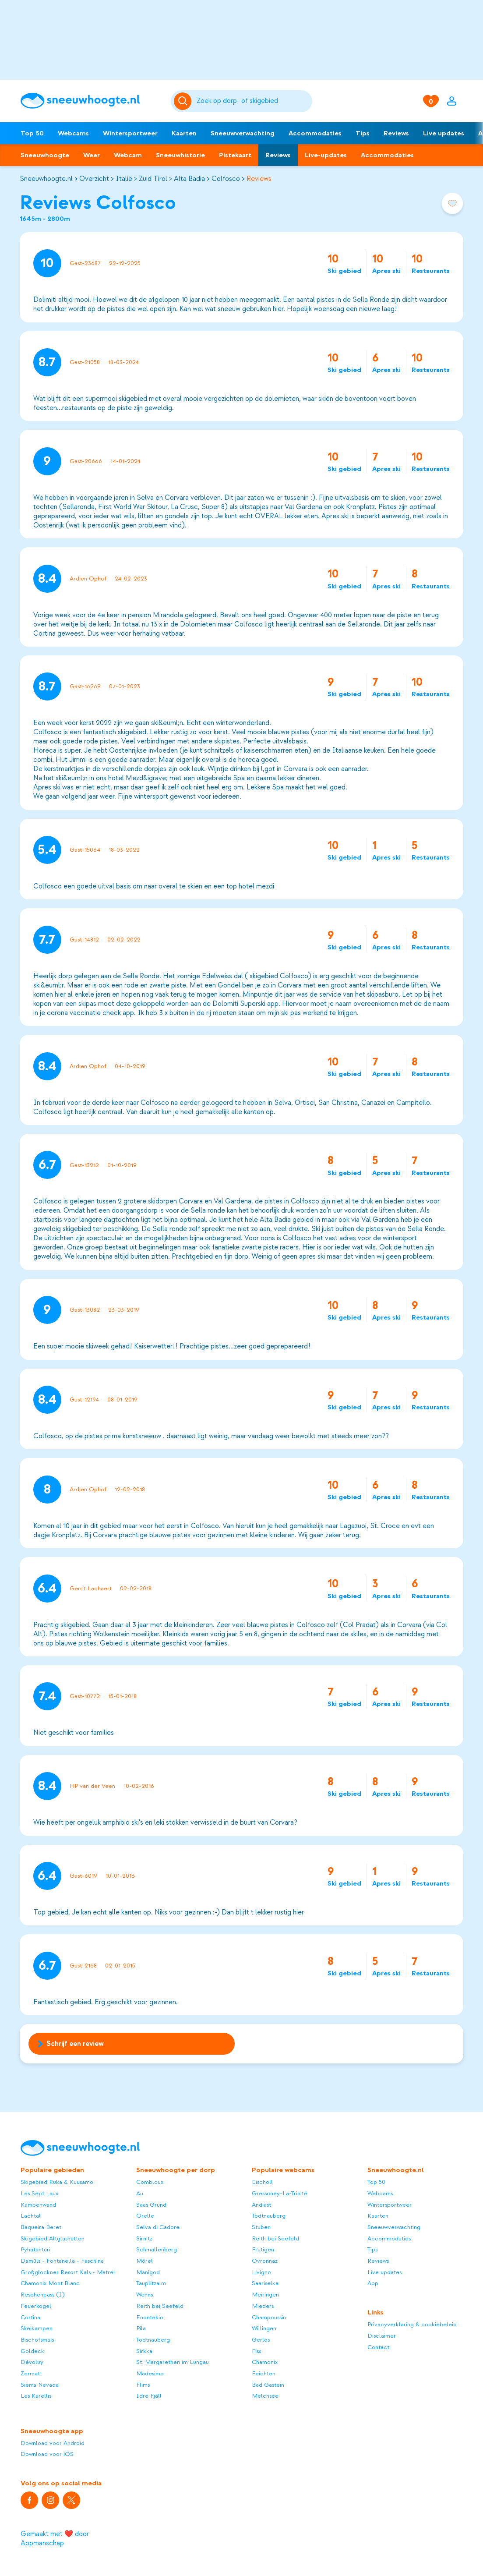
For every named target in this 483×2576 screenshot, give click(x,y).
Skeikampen (37, 2328)
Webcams (73, 133)
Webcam (128, 155)
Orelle (145, 2215)
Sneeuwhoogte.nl (46, 178)
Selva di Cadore (158, 2227)
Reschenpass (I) (42, 2294)
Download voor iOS (47, 2454)
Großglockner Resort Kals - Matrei (68, 2272)
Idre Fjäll (149, 2395)
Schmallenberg (156, 2249)
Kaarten (184, 133)
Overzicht (94, 178)
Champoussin (269, 2317)
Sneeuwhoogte (45, 155)
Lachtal (31, 2215)
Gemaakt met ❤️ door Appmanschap (55, 2539)
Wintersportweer (130, 133)
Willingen (264, 2328)
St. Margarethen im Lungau (172, 2362)
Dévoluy (32, 2362)
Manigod (148, 2272)
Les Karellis (36, 2395)
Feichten (263, 2373)
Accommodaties (315, 133)
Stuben (261, 2227)
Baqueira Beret (41, 2227)
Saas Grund (151, 2204)
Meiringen (265, 2294)
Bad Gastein (268, 2384)
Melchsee (265, 2395)
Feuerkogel (36, 2306)
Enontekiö (149, 2317)
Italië (124, 178)
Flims (143, 2384)
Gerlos (261, 2339)
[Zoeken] (253, 101)
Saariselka (265, 2283)
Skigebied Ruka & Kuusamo (57, 2182)
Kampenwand (38, 2204)
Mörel (144, 2261)
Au (139, 2193)
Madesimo (150, 2373)
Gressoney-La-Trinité (279, 2193)
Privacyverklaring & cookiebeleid (412, 2324)
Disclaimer (381, 2335)
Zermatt (31, 2373)
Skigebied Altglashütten (53, 2238)
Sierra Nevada (40, 2384)
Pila (141, 2328)
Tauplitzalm (151, 2283)
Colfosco (226, 178)
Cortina (30, 2317)
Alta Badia (189, 178)
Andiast (261, 2204)
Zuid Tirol (153, 178)
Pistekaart (235, 155)
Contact (378, 2347)
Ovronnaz (265, 2261)
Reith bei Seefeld (159, 2306)
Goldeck (32, 2351)
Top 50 (32, 133)
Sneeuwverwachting (243, 133)
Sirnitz (144, 2238)
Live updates (443, 133)
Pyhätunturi (35, 2249)
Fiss (256, 2351)
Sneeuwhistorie (180, 155)
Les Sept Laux (39, 2193)
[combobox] (253, 101)
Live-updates (326, 155)
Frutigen (263, 2249)
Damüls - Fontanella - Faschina (62, 2261)
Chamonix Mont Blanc (50, 2283)
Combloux (149, 2182)
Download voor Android (53, 2443)
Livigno (261, 2272)
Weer (91, 155)
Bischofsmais (37, 2339)
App (372, 2283)
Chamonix (265, 2362)
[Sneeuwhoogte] (91, 101)
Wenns (144, 2294)
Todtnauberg (153, 2339)
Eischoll (262, 2182)
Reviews (396, 133)
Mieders (263, 2306)
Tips (363, 133)
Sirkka (144, 2351)
